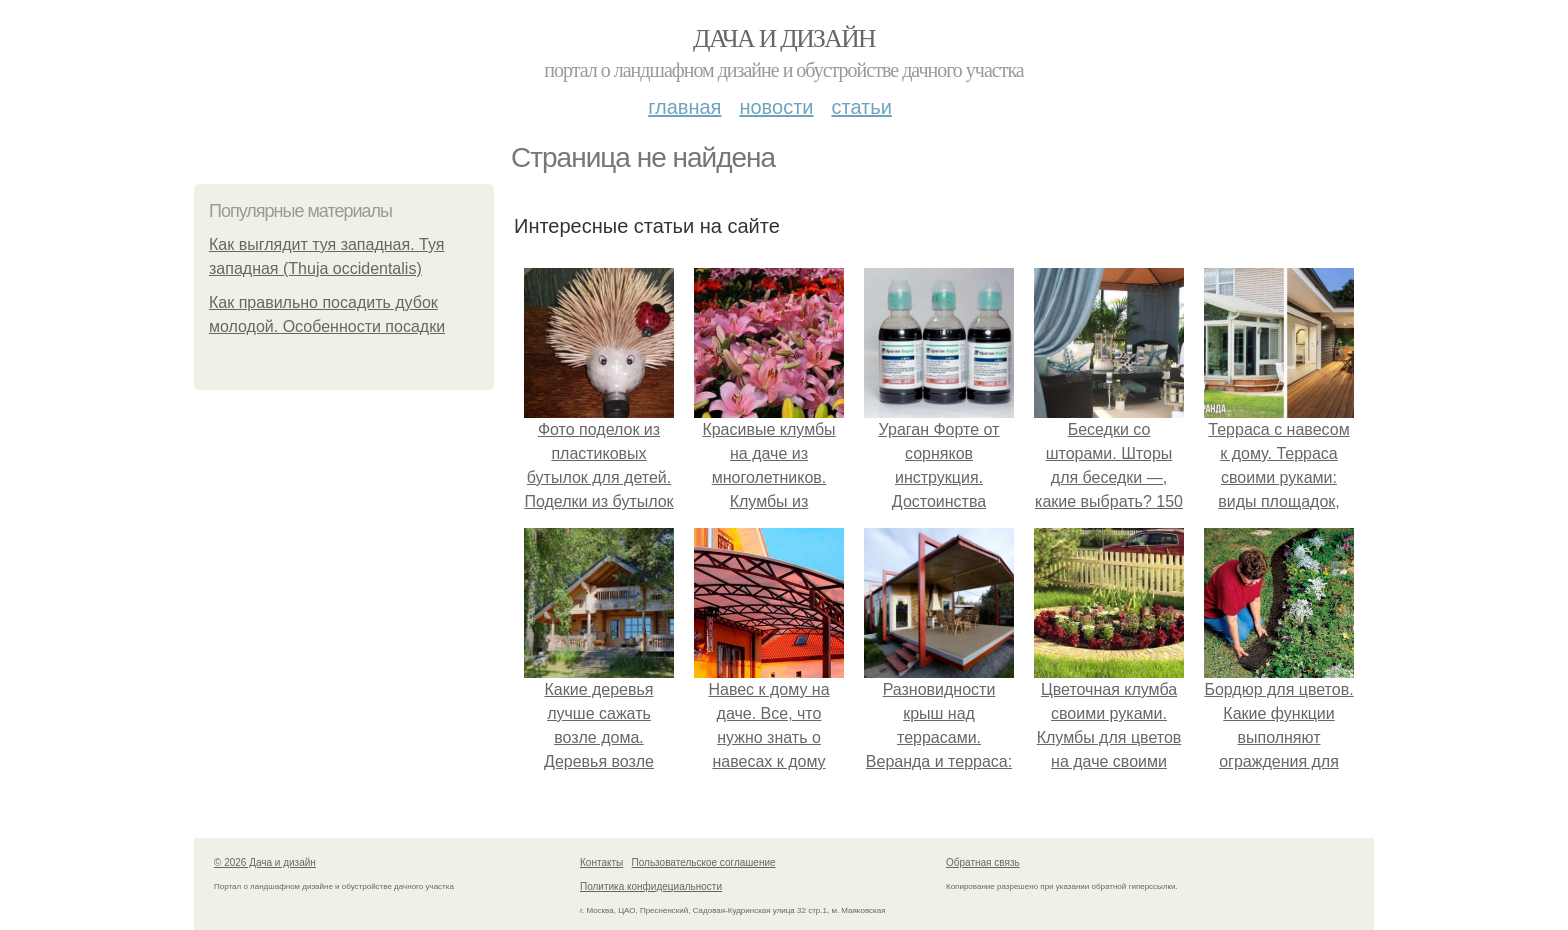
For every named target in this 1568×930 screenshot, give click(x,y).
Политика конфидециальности (651, 886)
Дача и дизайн (784, 38)
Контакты (601, 862)
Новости (776, 107)
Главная (684, 107)
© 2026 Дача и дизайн (265, 862)
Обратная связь (983, 862)
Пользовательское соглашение (704, 862)
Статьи (861, 107)
